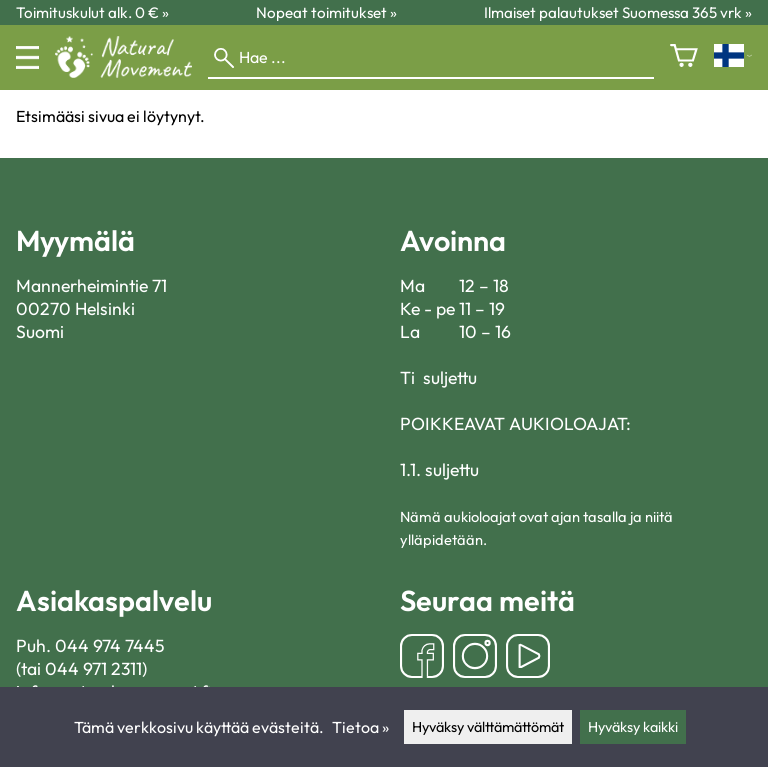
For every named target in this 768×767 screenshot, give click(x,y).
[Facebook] (422, 658)
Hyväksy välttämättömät (488, 727)
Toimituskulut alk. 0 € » (92, 12)
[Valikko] (27, 57)
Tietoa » (360, 727)
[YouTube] (528, 658)
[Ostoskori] (684, 57)
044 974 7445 (110, 645)
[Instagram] (475, 658)
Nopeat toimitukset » (326, 12)
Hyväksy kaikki (633, 727)
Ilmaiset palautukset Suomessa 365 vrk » (618, 12)
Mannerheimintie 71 (91, 285)
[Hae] (431, 58)
